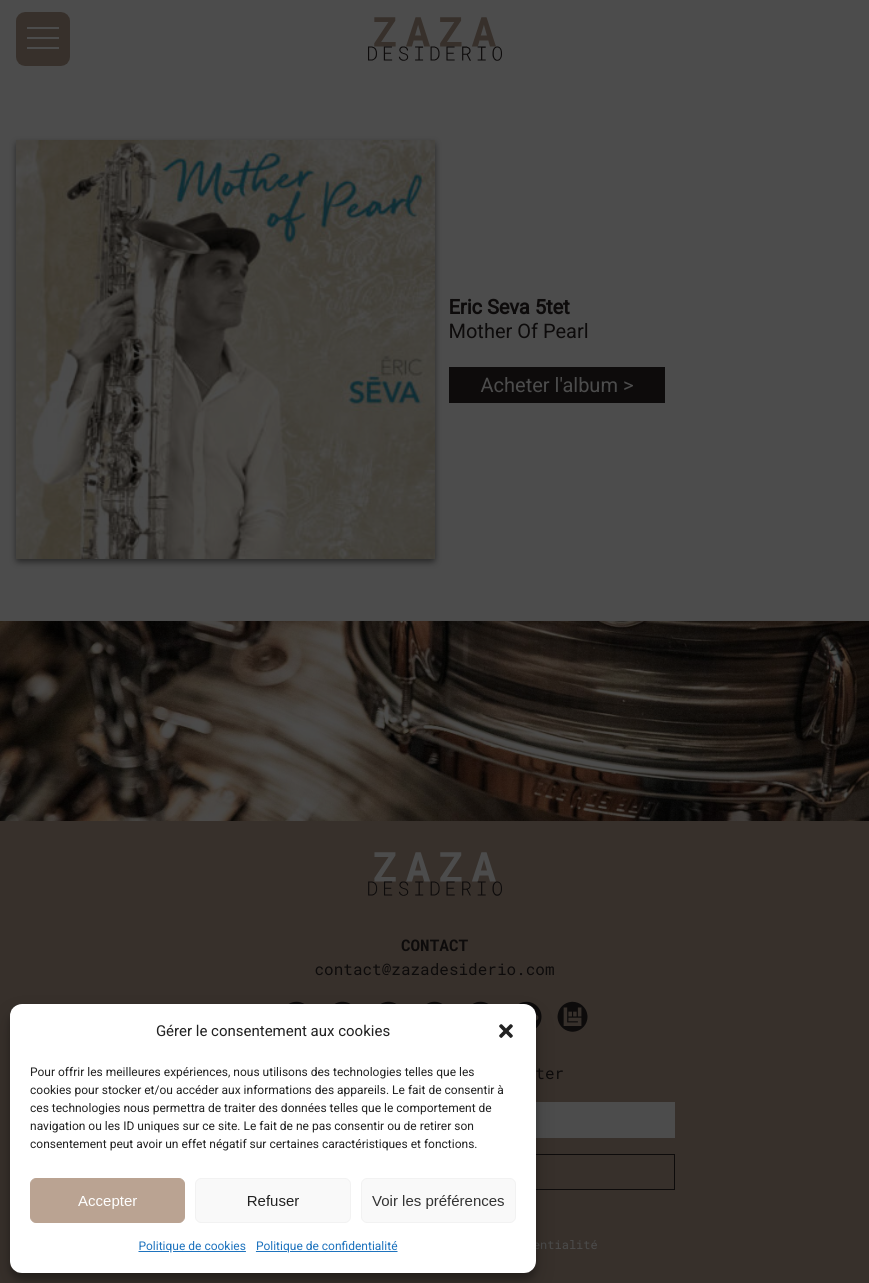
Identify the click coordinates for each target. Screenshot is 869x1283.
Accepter (107, 1200)
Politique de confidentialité (327, 1246)
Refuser (273, 1200)
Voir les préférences (438, 1200)
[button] (506, 1031)
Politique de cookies (192, 1246)
